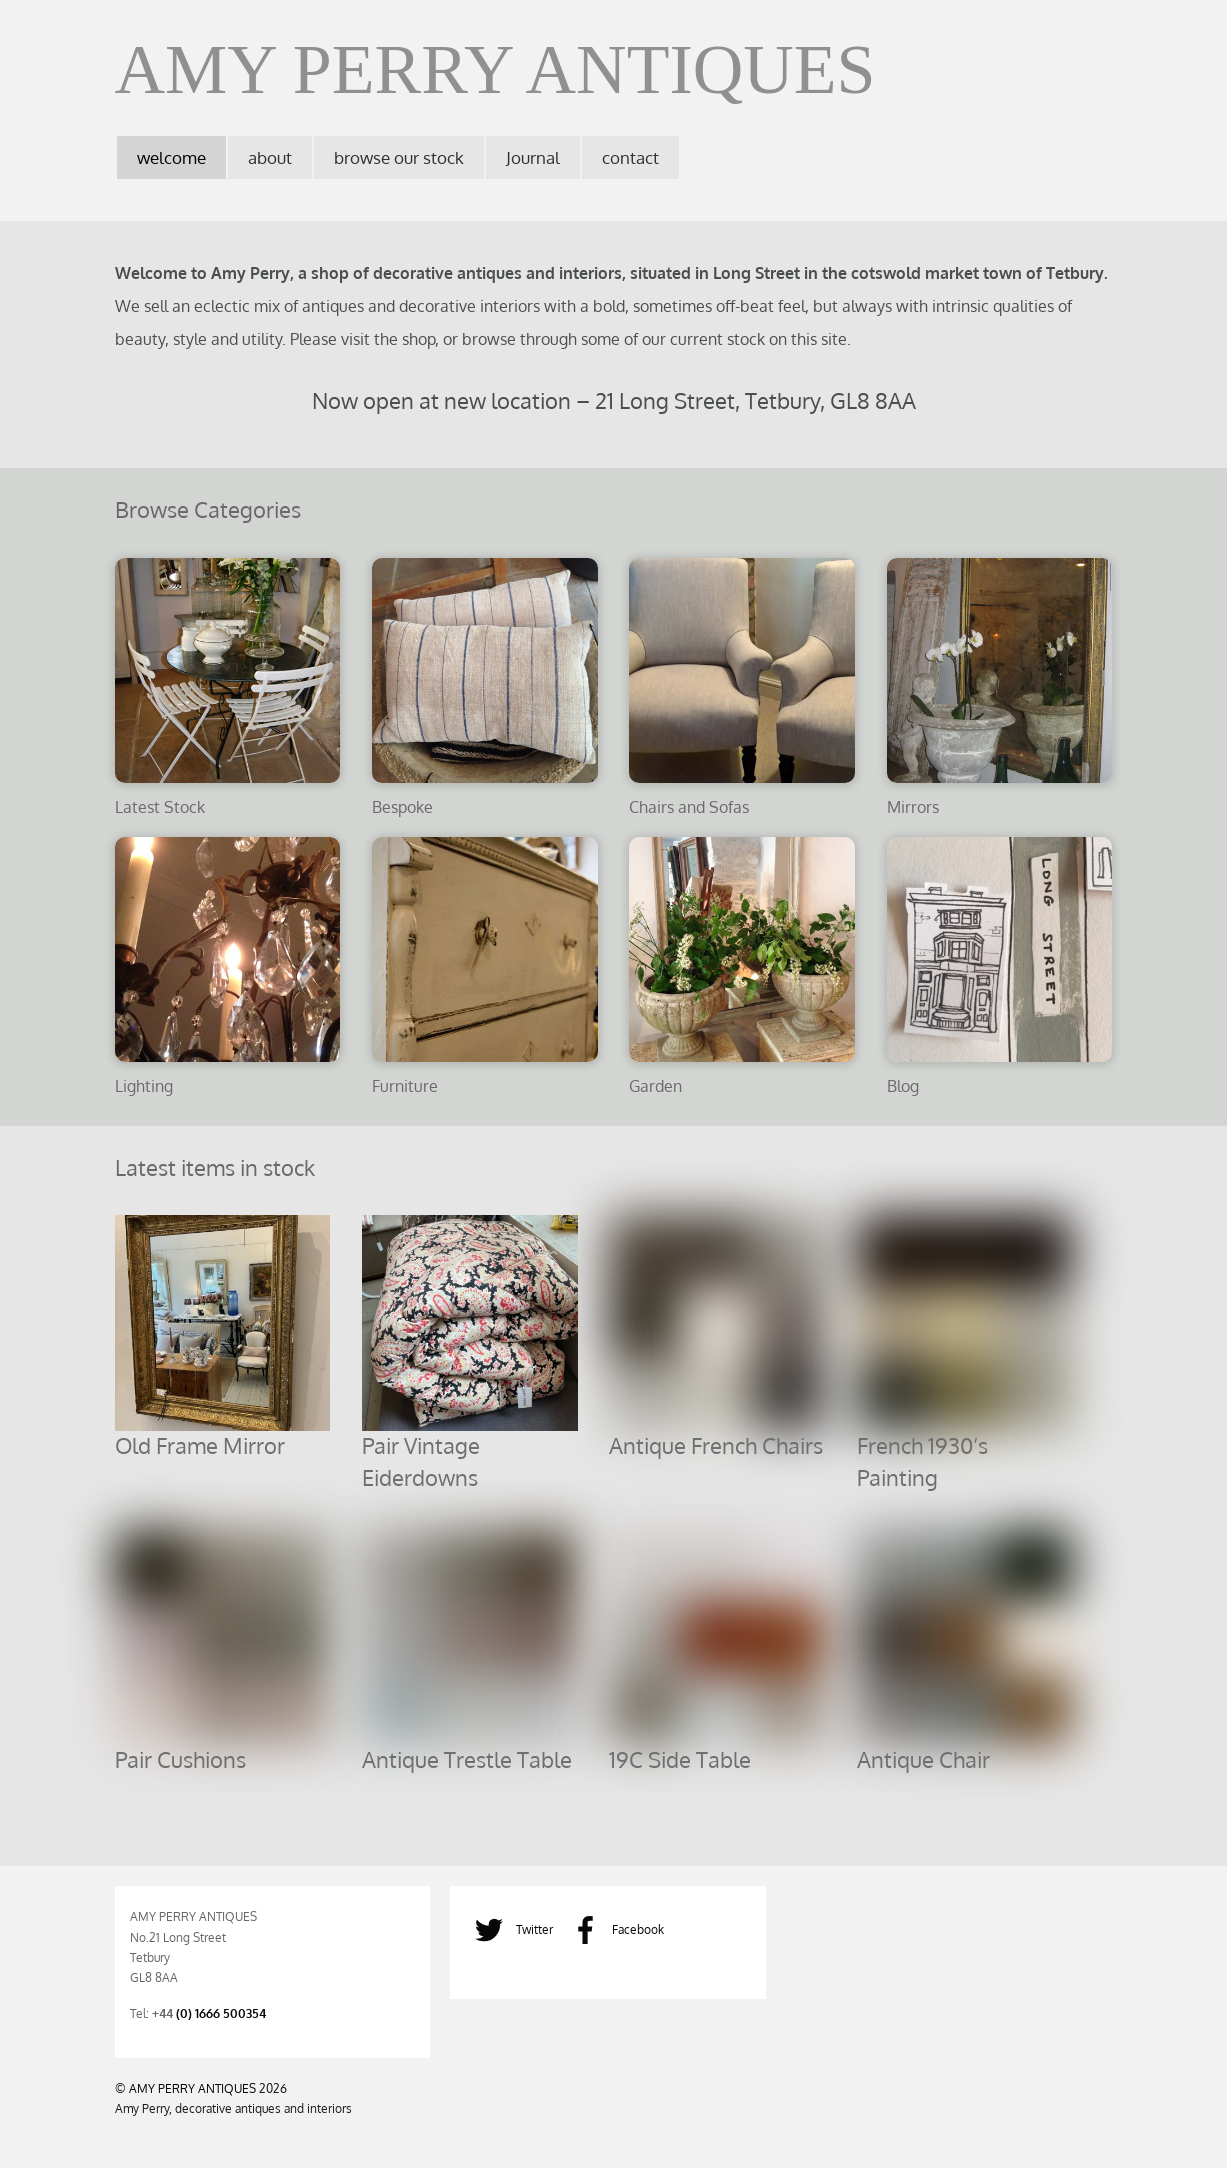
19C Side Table (680, 1759)
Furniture (405, 1085)
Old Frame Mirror (200, 1445)
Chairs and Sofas (689, 806)
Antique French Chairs (716, 1445)
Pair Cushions (180, 1759)
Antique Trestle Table (467, 1759)
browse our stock (399, 157)
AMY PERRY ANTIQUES (192, 2088)
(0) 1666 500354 (221, 2013)
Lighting (144, 1085)
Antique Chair (923, 1759)
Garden (655, 1085)
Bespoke (402, 806)
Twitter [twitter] (509, 1929)
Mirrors (913, 806)
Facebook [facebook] (612, 1929)
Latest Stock (160, 806)
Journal (533, 157)
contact (630, 157)
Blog (903, 1085)
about (270, 157)
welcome (171, 157)
